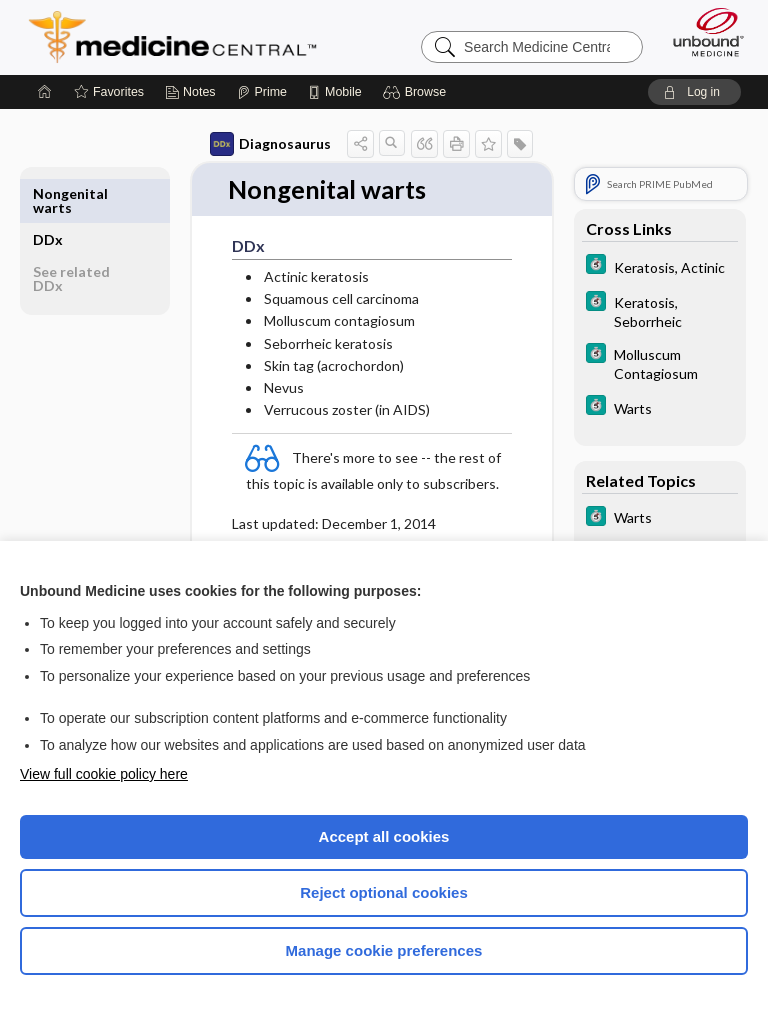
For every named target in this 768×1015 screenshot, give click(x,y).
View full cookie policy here (104, 774)
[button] (417, 92)
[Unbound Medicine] (702, 32)
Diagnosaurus (270, 144)
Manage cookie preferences (384, 950)
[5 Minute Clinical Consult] (660, 266)
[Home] (45, 92)
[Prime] (262, 92)
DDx (48, 193)
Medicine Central (184, 37)
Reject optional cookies (384, 892)
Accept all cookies (384, 836)
